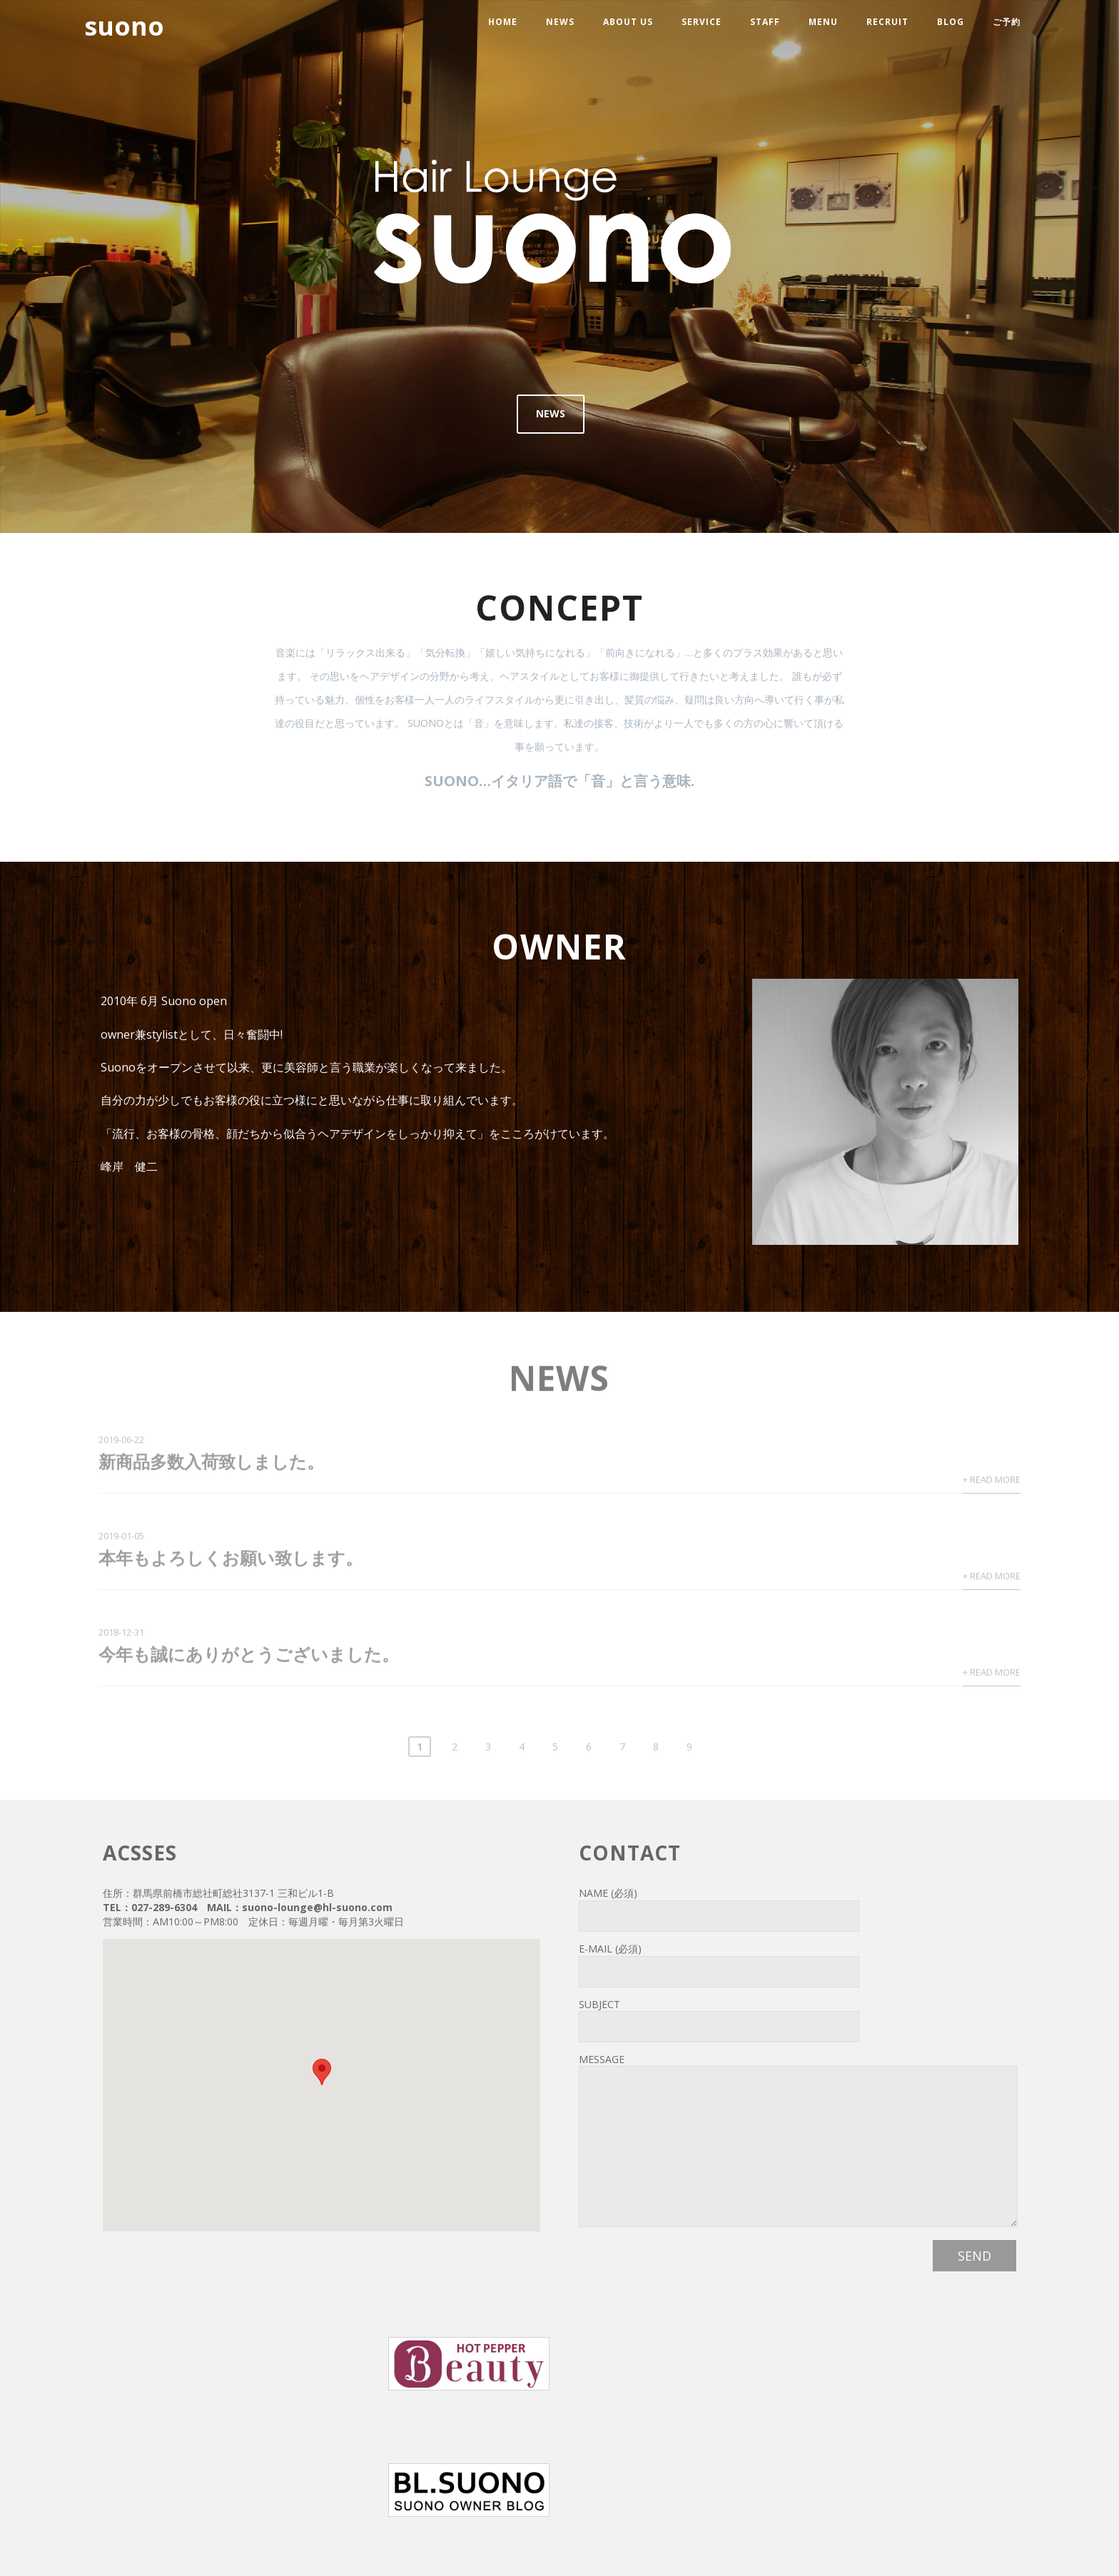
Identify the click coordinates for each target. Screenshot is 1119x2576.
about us (628, 22)
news (560, 22)
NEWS (550, 413)
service (701, 22)
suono (124, 26)
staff (765, 22)
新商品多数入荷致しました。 (211, 1465)
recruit (887, 22)
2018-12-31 (121, 1635)
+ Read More (992, 1483)
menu (823, 22)
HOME (502, 22)
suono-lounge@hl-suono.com (317, 1907)
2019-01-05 (121, 1539)
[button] (322, 2072)
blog (950, 22)
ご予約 (1007, 22)
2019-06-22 (121, 1443)
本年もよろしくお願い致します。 (230, 1561)
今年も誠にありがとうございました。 (248, 1657)
